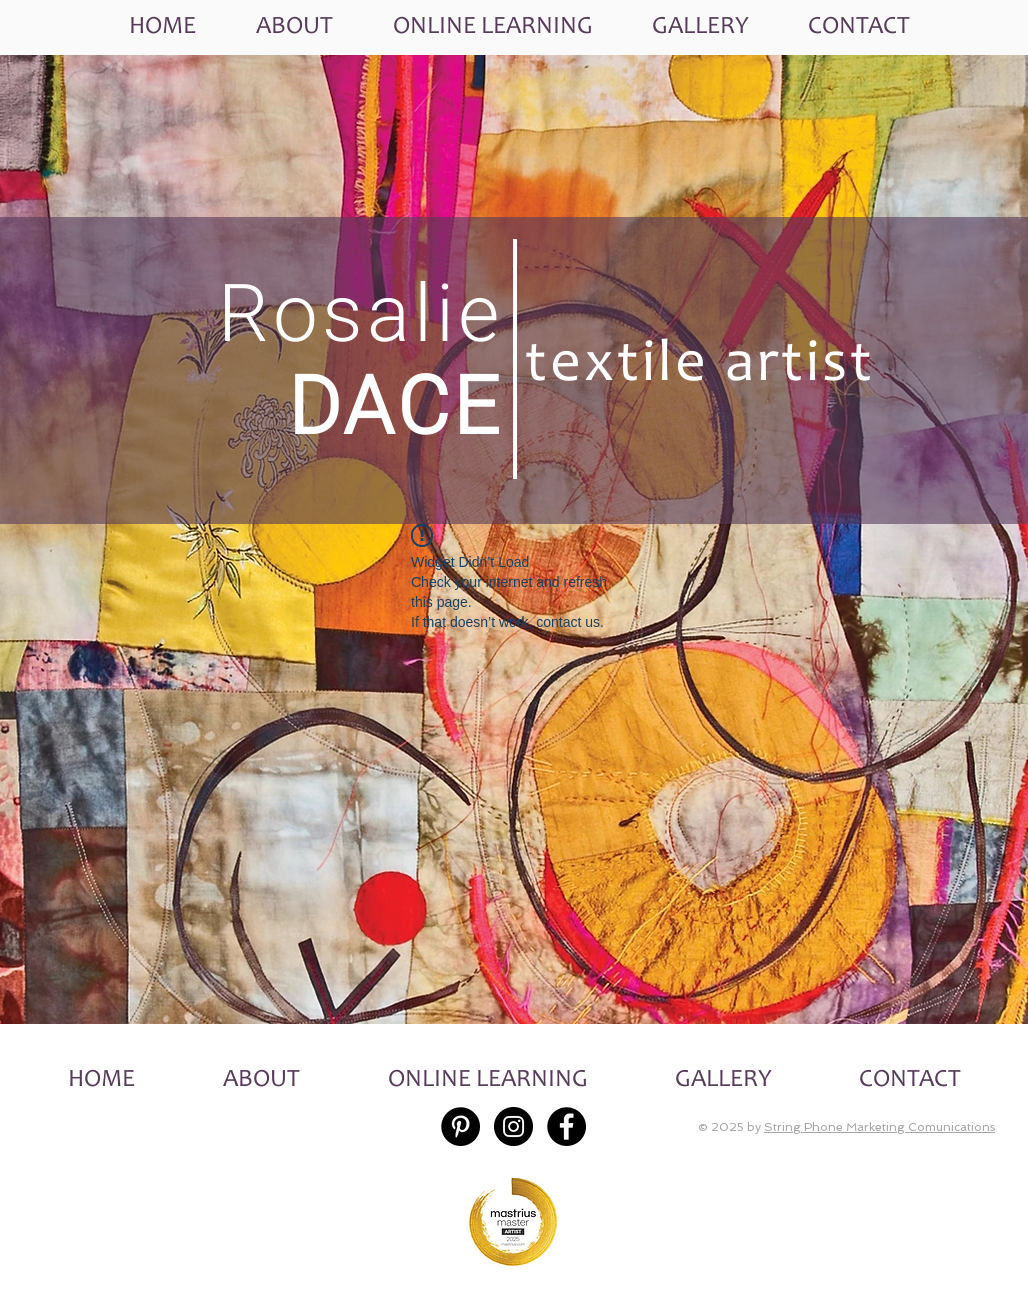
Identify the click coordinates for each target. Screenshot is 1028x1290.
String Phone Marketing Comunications (879, 1127)
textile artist (700, 367)
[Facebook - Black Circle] (566, 1126)
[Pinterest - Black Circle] (460, 1126)
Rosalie (360, 314)
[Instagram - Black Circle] (513, 1126)
